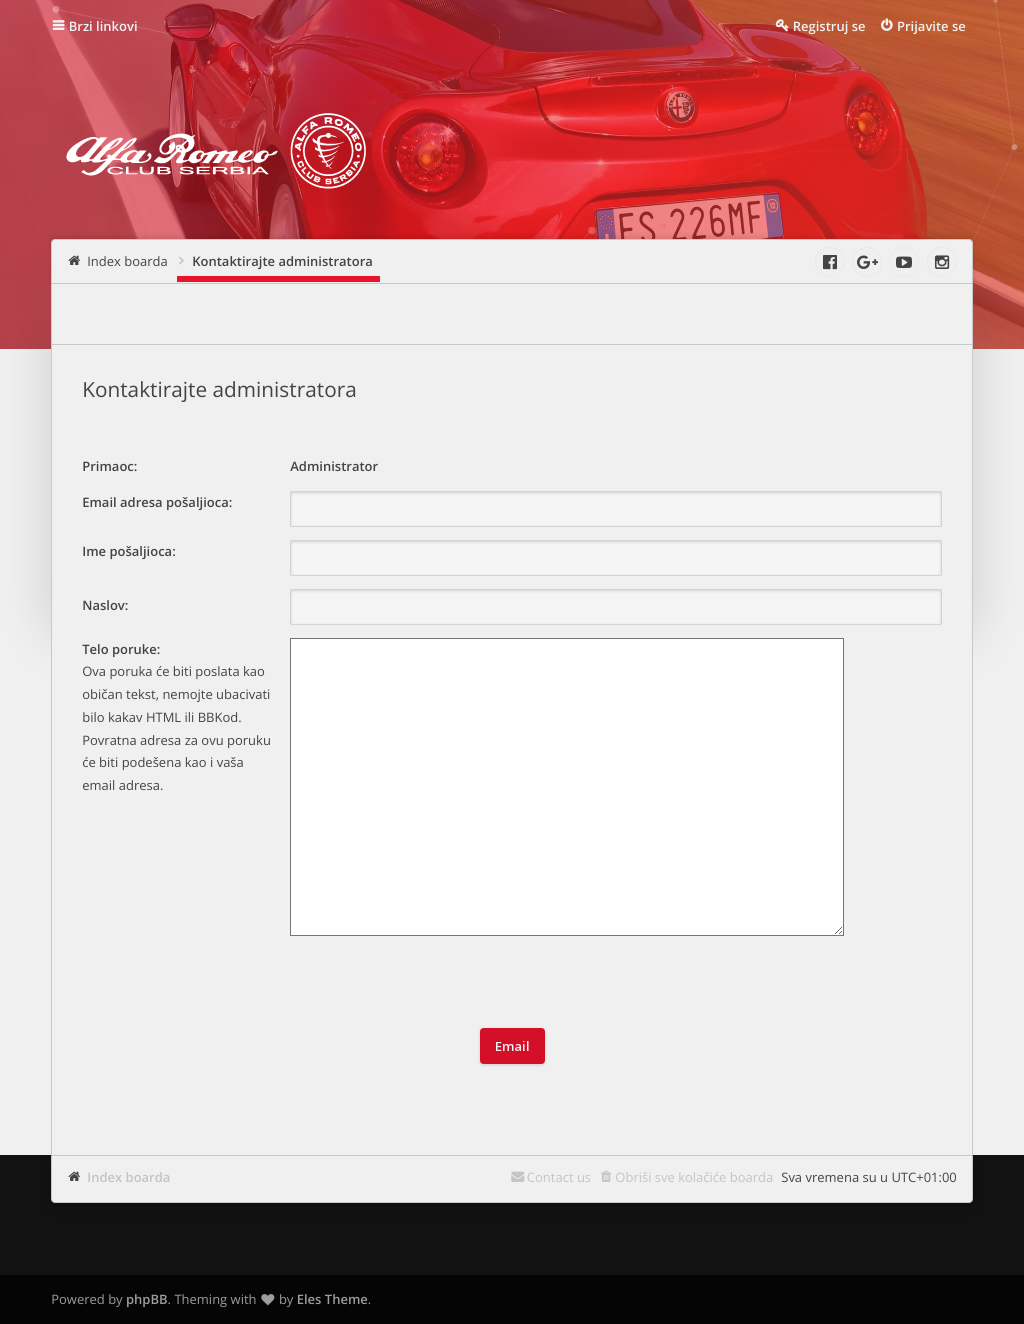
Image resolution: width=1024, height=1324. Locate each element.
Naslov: (105, 605)
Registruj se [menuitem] (829, 26)
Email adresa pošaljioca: (157, 502)
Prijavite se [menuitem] (931, 26)
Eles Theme (332, 1299)
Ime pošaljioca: (129, 551)
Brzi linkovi (103, 26)
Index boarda (128, 1177)
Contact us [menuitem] (559, 1177)
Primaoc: (109, 466)
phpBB (147, 1299)
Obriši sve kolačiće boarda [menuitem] (694, 1177)
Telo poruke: (121, 649)
